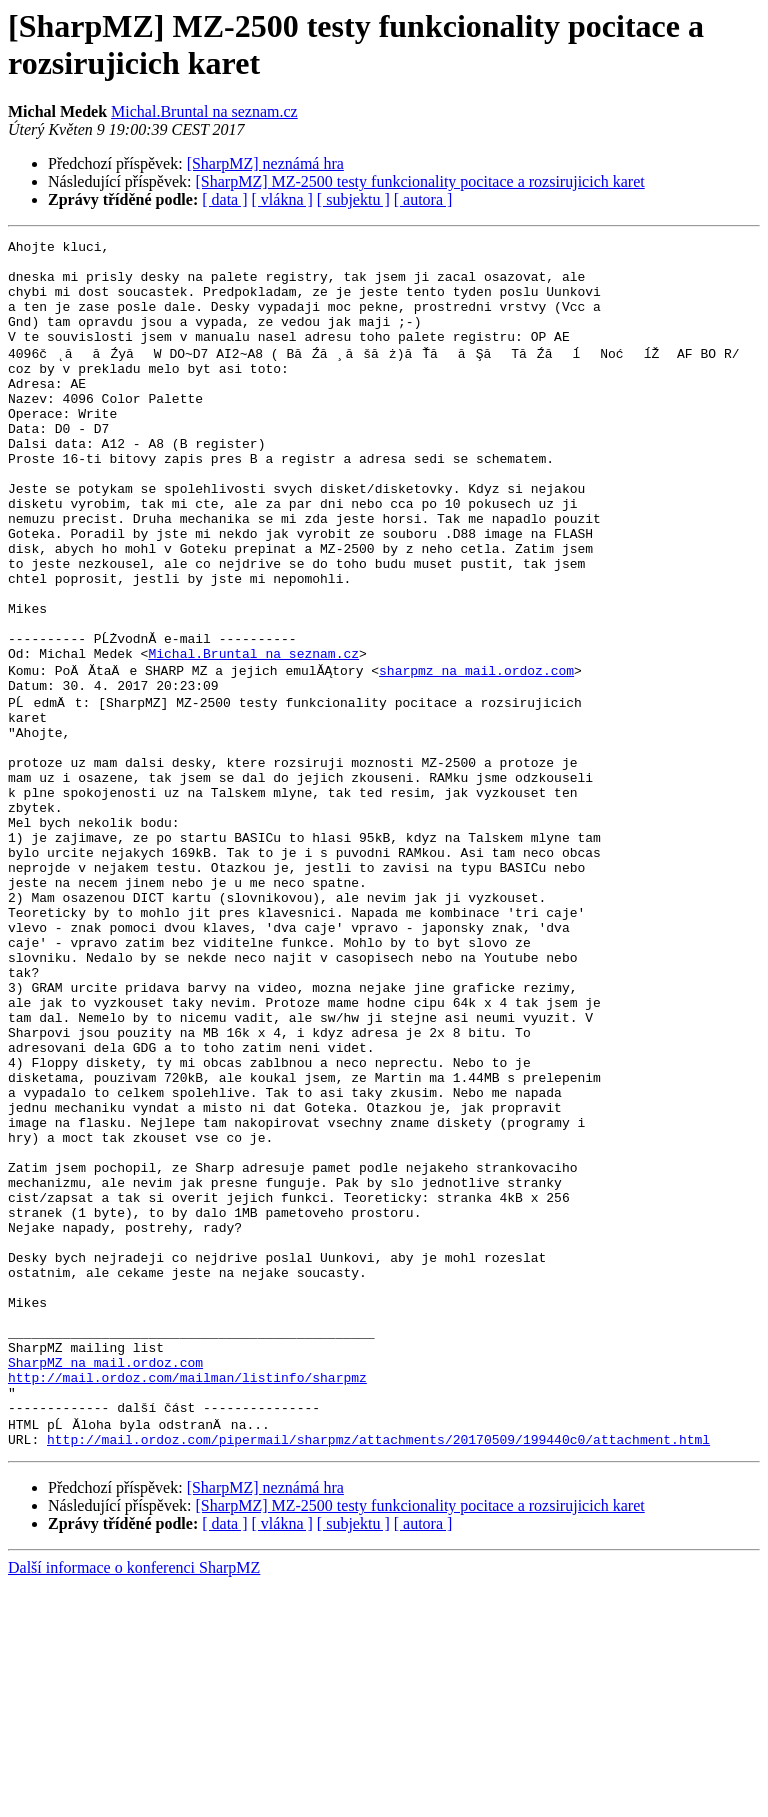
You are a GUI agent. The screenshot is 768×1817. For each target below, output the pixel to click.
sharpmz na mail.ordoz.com (476, 753)
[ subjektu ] (353, 199)
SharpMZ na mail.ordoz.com (105, 1581)
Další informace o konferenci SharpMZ (134, 1799)
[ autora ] (423, 199)
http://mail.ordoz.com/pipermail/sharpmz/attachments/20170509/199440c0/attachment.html (378, 1671)
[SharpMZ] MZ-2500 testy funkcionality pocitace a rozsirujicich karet (420, 181)
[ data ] (224, 199)
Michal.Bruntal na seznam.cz (204, 111)
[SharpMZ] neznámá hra (265, 163)
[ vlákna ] (282, 199)
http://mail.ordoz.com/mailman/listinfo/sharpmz (187, 1599)
